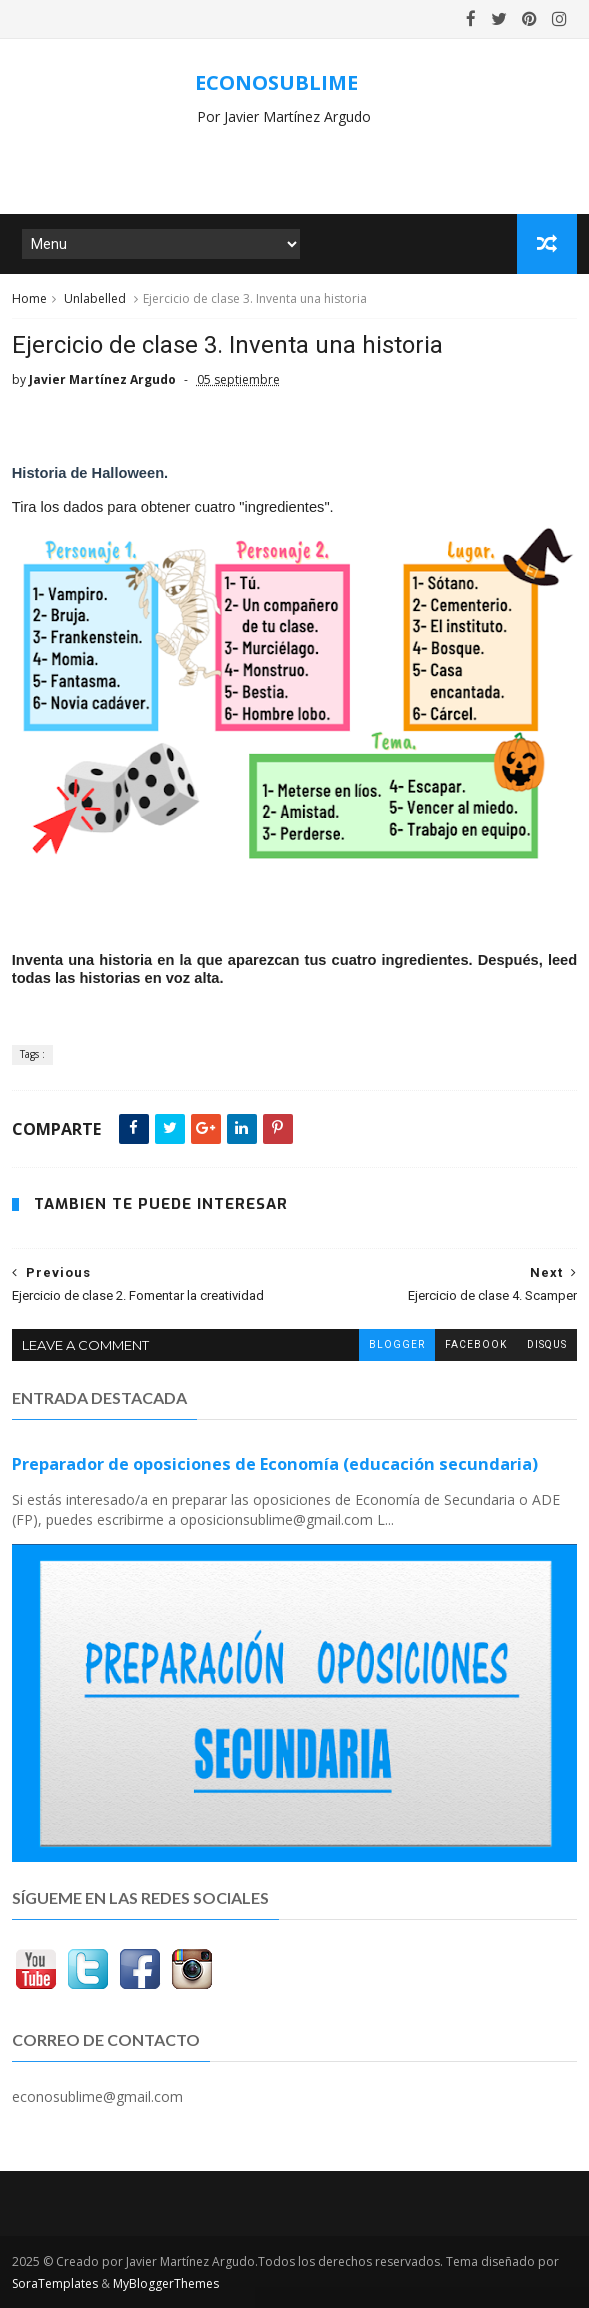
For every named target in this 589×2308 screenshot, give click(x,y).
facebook (476, 1344)
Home (29, 298)
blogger (397, 1344)
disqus (547, 1344)
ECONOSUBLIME (276, 82)
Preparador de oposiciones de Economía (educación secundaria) (275, 1464)
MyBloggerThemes (166, 2283)
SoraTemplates (55, 2283)
